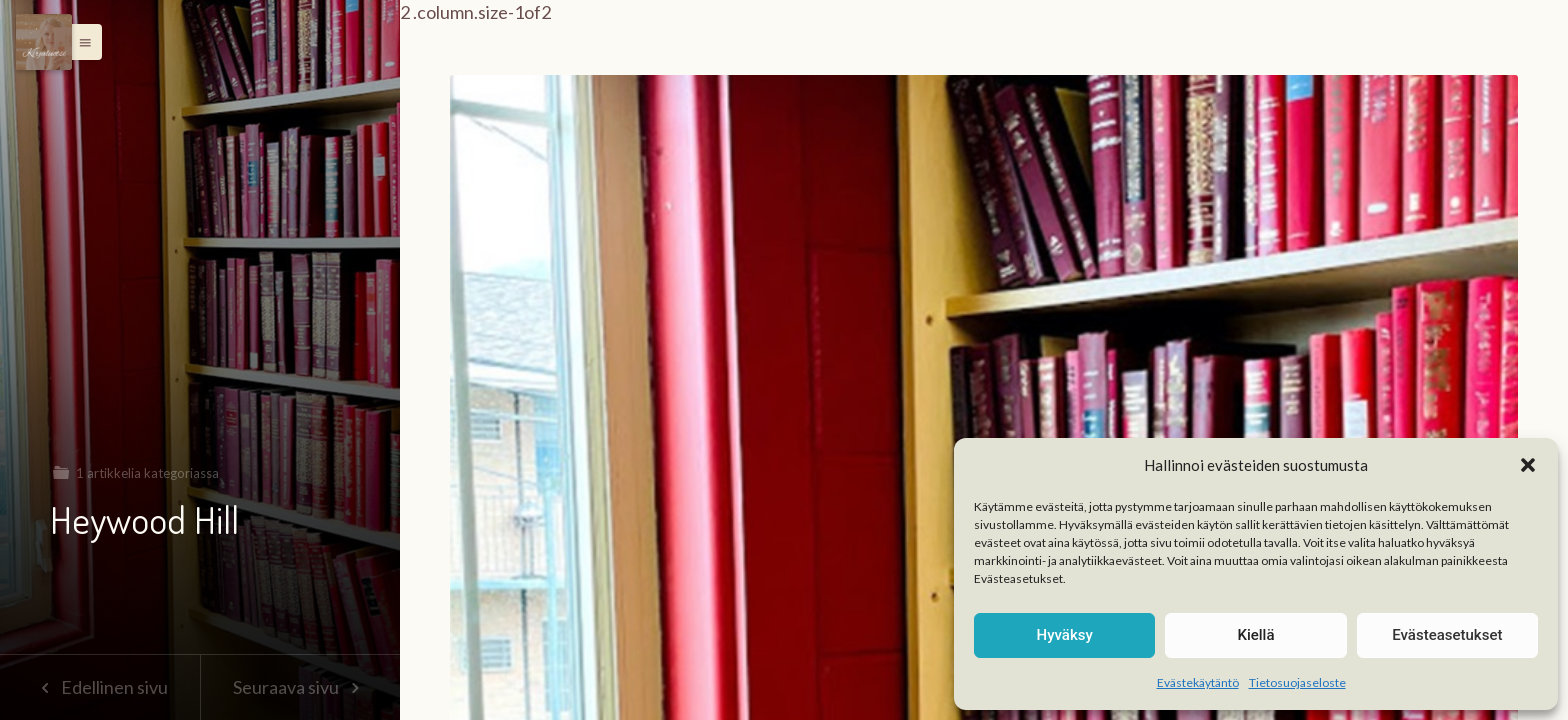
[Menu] (44, 42)
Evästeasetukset (1447, 635)
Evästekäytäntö (1198, 682)
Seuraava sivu (300, 687)
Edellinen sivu (99, 687)
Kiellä (1255, 635)
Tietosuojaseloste (1297, 682)
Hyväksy (1065, 635)
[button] (1528, 465)
